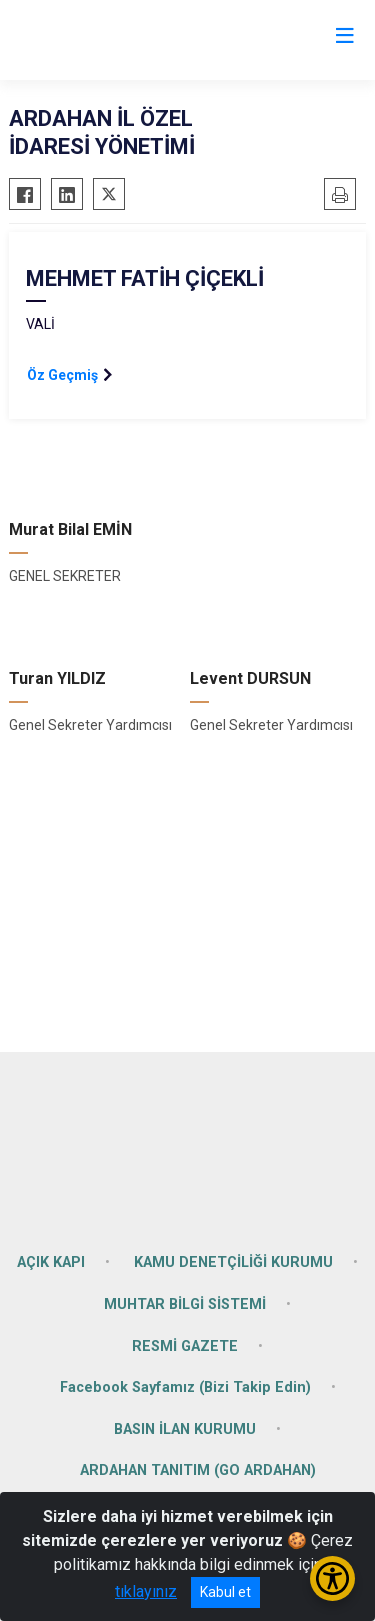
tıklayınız (146, 1591)
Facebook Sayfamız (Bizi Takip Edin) (185, 1387)
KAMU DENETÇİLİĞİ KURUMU (233, 1262)
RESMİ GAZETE (185, 1346)
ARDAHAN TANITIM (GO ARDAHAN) (198, 1470)
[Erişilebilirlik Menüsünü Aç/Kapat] (332, 1578)
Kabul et (225, 1592)
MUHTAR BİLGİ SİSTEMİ (185, 1304)
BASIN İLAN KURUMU (185, 1429)
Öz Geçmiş (62, 375)
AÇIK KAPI (51, 1262)
